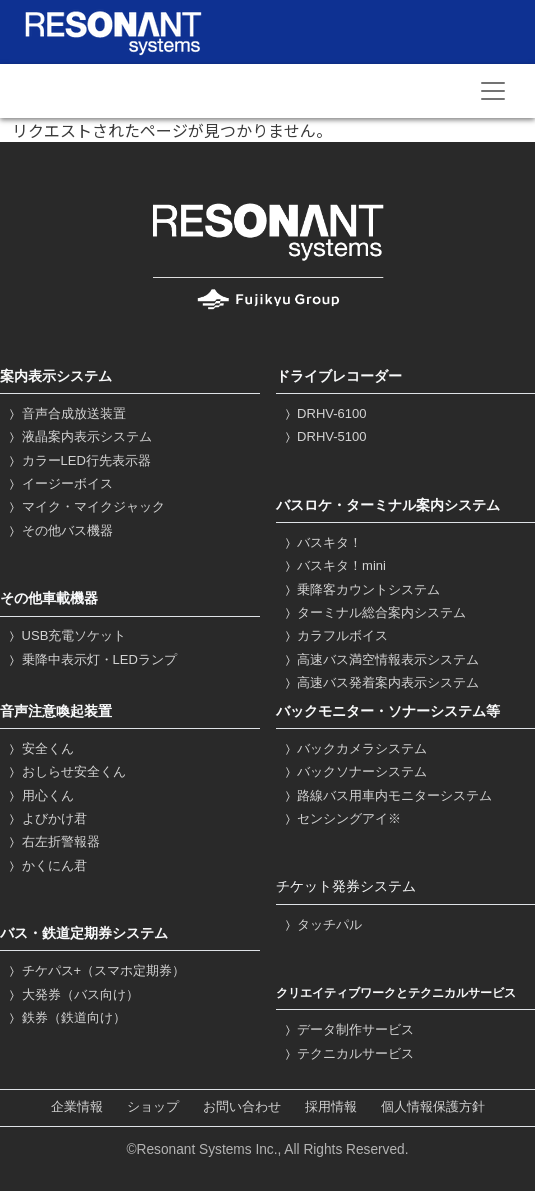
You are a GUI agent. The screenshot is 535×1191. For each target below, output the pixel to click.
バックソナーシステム (354, 771)
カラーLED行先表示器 (78, 460)
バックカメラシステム (354, 748)
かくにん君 (46, 865)
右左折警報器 (52, 841)
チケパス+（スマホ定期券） (95, 970)
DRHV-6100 (324, 413)
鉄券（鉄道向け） (65, 1017)
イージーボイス (59, 483)
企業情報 (77, 1107)
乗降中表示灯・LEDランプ (91, 659)
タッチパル (322, 924)
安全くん (39, 748)
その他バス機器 (59, 530)
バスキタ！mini (333, 565)
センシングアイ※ (341, 818)
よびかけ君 (46, 818)
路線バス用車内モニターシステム (387, 795)
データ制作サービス (348, 1029)
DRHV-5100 (324, 436)
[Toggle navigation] (493, 91)
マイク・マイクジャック (85, 506)
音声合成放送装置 (65, 413)
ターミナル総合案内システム (374, 612)
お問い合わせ (242, 1107)
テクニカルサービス (348, 1053)
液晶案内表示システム (78, 436)
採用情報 (331, 1107)
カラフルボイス (335, 635)
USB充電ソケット (65, 635)
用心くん (39, 795)
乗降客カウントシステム (361, 589)
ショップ (153, 1107)
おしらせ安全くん (65, 771)
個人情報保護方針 (433, 1107)
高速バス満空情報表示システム (380, 659)
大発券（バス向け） (72, 994)
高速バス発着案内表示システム (380, 682)
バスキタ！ (322, 542)
